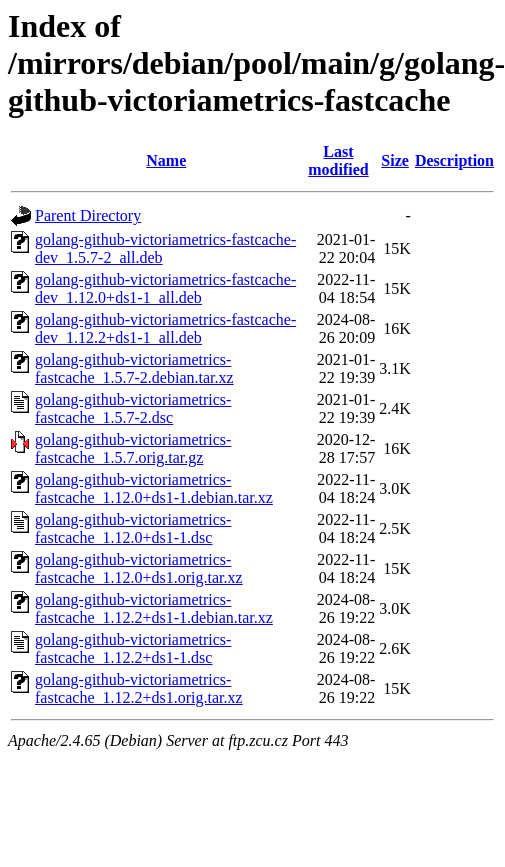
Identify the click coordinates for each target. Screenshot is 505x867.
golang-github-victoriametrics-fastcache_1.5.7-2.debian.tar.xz (134, 368)
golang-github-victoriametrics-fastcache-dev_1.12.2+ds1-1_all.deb (165, 328)
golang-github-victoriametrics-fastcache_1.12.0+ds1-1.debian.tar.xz (154, 488)
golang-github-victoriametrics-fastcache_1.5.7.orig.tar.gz (133, 448)
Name (166, 160)
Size (395, 160)
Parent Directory (88, 215)
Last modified (338, 160)
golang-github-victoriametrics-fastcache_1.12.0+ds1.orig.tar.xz (139, 568)
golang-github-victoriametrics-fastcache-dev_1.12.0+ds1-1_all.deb (165, 288)
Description (454, 160)
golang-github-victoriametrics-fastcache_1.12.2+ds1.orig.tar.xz (139, 688)
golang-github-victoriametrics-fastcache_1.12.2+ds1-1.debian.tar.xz (154, 608)
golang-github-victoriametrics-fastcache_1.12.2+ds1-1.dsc (133, 648)
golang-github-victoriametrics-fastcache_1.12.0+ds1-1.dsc (133, 528)
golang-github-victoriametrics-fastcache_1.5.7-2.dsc (133, 408)
